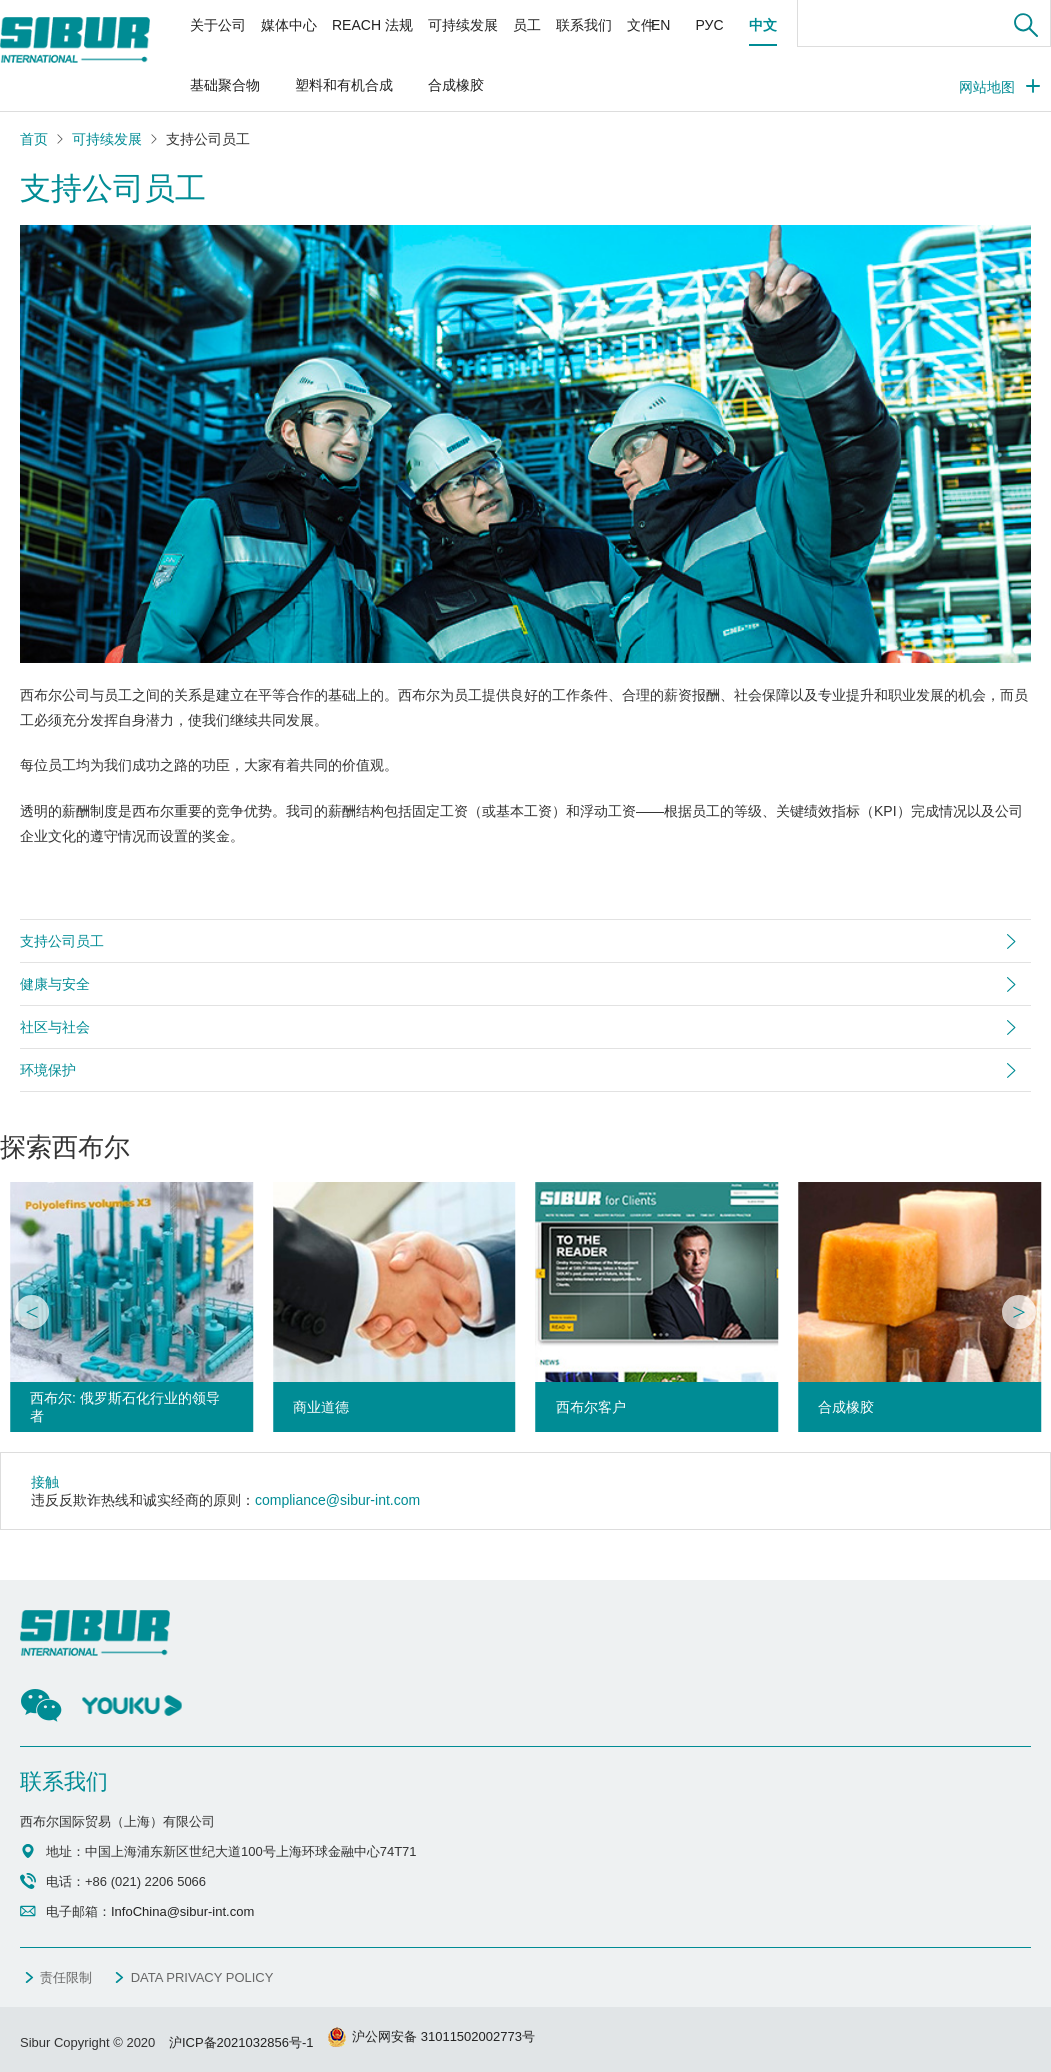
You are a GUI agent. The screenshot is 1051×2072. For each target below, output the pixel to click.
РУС (709, 25)
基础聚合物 (225, 85)
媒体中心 (289, 25)
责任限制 (66, 1977)
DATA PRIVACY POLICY (202, 1977)
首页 (34, 139)
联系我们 (584, 25)
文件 (641, 25)
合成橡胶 (456, 85)
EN (660, 25)
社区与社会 (55, 1027)
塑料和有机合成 (344, 85)
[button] (32, 1312)
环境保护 (48, 1070)
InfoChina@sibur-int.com (182, 1911)
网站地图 (987, 87)
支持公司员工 (62, 941)
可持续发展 (463, 25)
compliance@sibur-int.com (337, 1500)
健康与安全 (55, 984)
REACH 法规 (372, 25)
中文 (763, 25)
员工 (527, 25)
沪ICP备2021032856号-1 (241, 2042)
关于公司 (218, 25)
